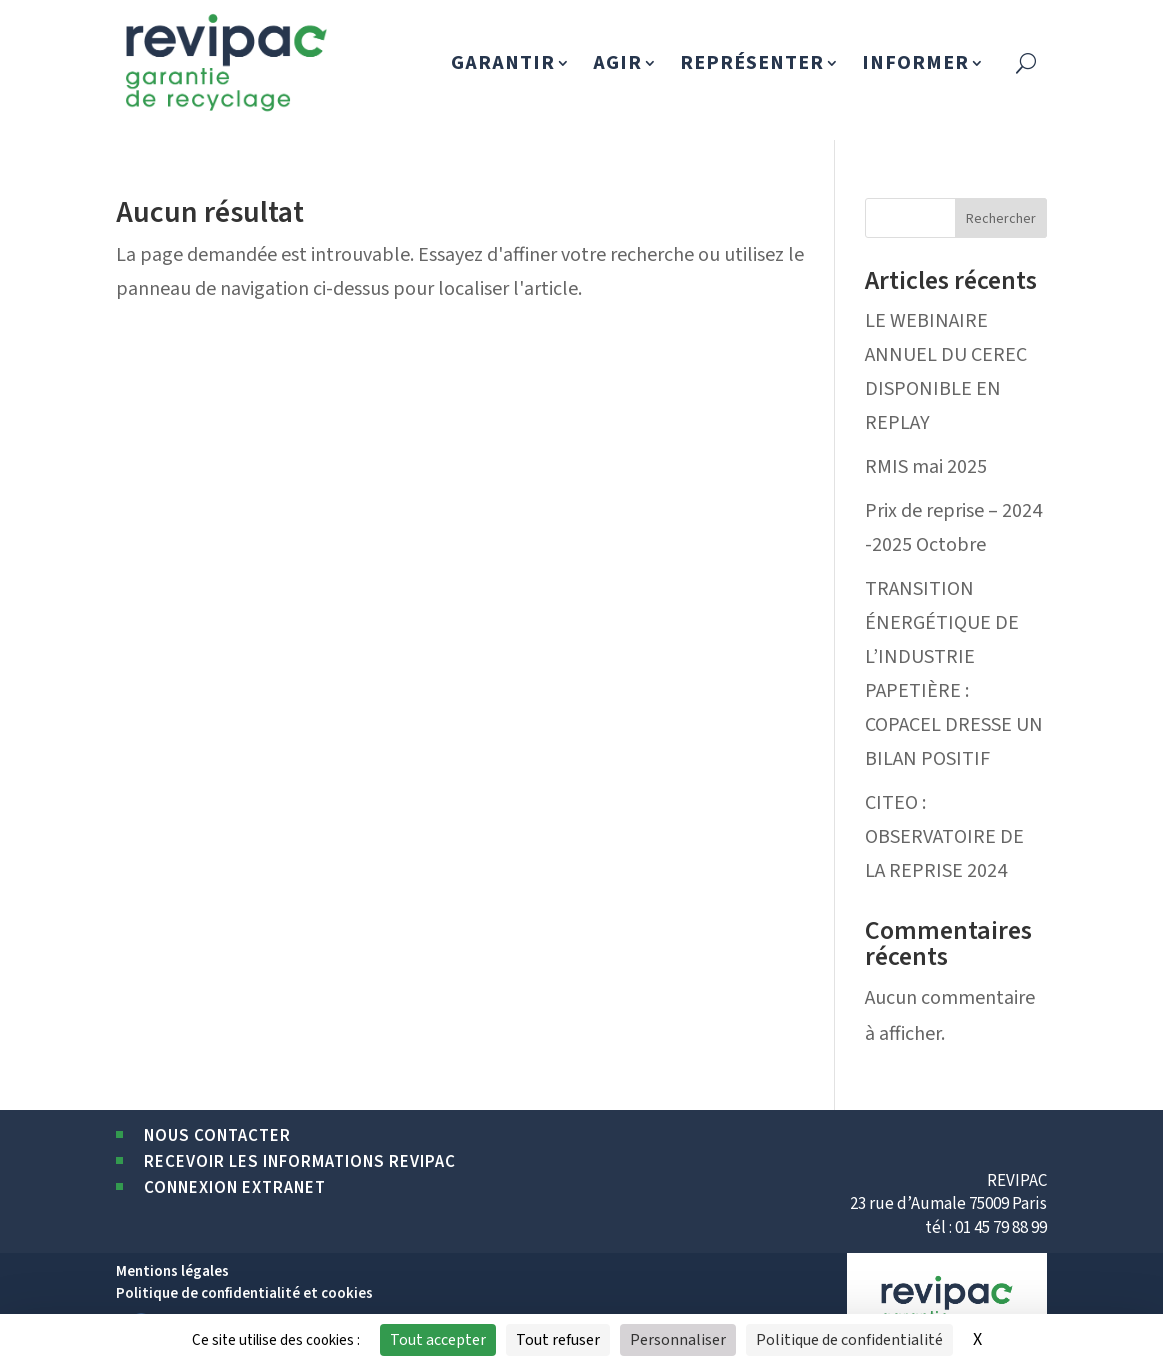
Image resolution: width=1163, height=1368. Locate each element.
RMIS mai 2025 (926, 467)
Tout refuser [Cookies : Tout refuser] (558, 1340)
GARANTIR (503, 63)
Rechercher (1001, 219)
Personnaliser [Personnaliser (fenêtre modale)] (678, 1340)
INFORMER (915, 63)
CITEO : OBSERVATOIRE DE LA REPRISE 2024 (944, 837)
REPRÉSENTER (752, 63)
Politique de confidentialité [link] (849, 1340)
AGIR (617, 63)
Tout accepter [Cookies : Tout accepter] (438, 1340)
